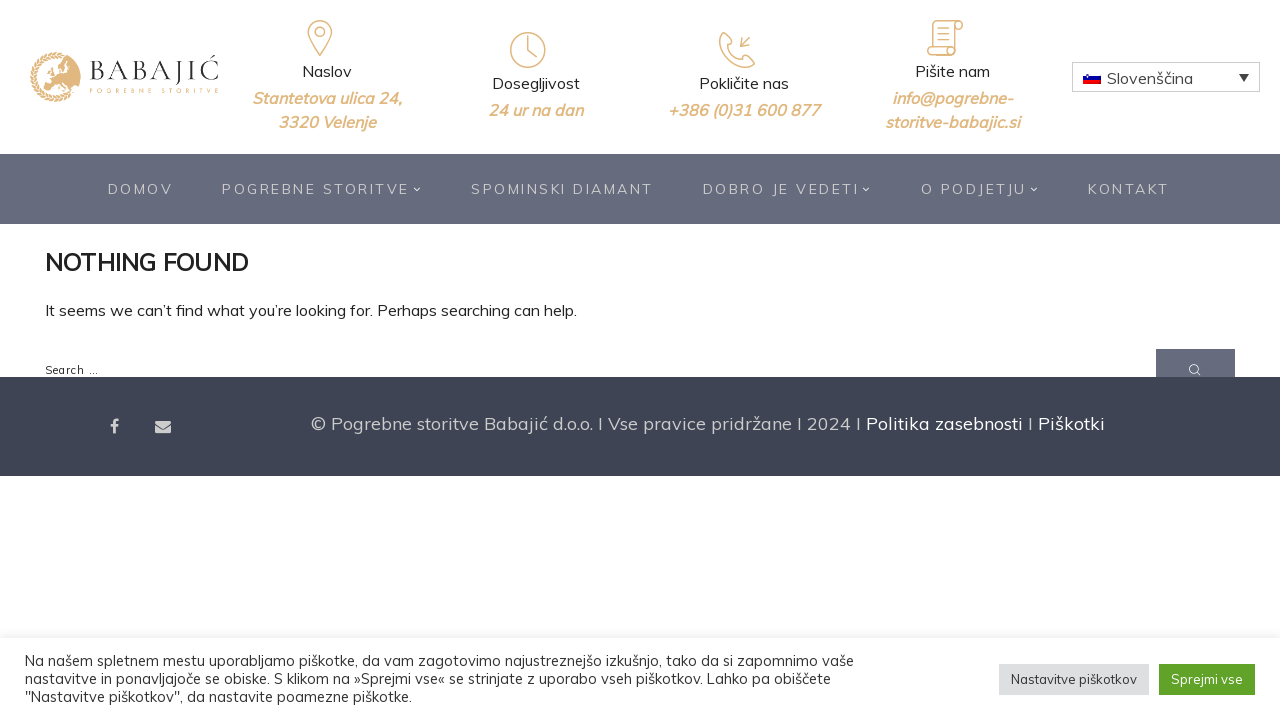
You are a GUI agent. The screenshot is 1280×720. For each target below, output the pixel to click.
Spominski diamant (562, 189)
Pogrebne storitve (322, 189)
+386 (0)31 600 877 (744, 110)
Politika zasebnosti (944, 423)
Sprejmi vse (1207, 679)
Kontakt (1129, 189)
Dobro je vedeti (787, 189)
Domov (141, 189)
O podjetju (980, 189)
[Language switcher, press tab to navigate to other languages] (1166, 77)
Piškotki (1071, 423)
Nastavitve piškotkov (1074, 679)
